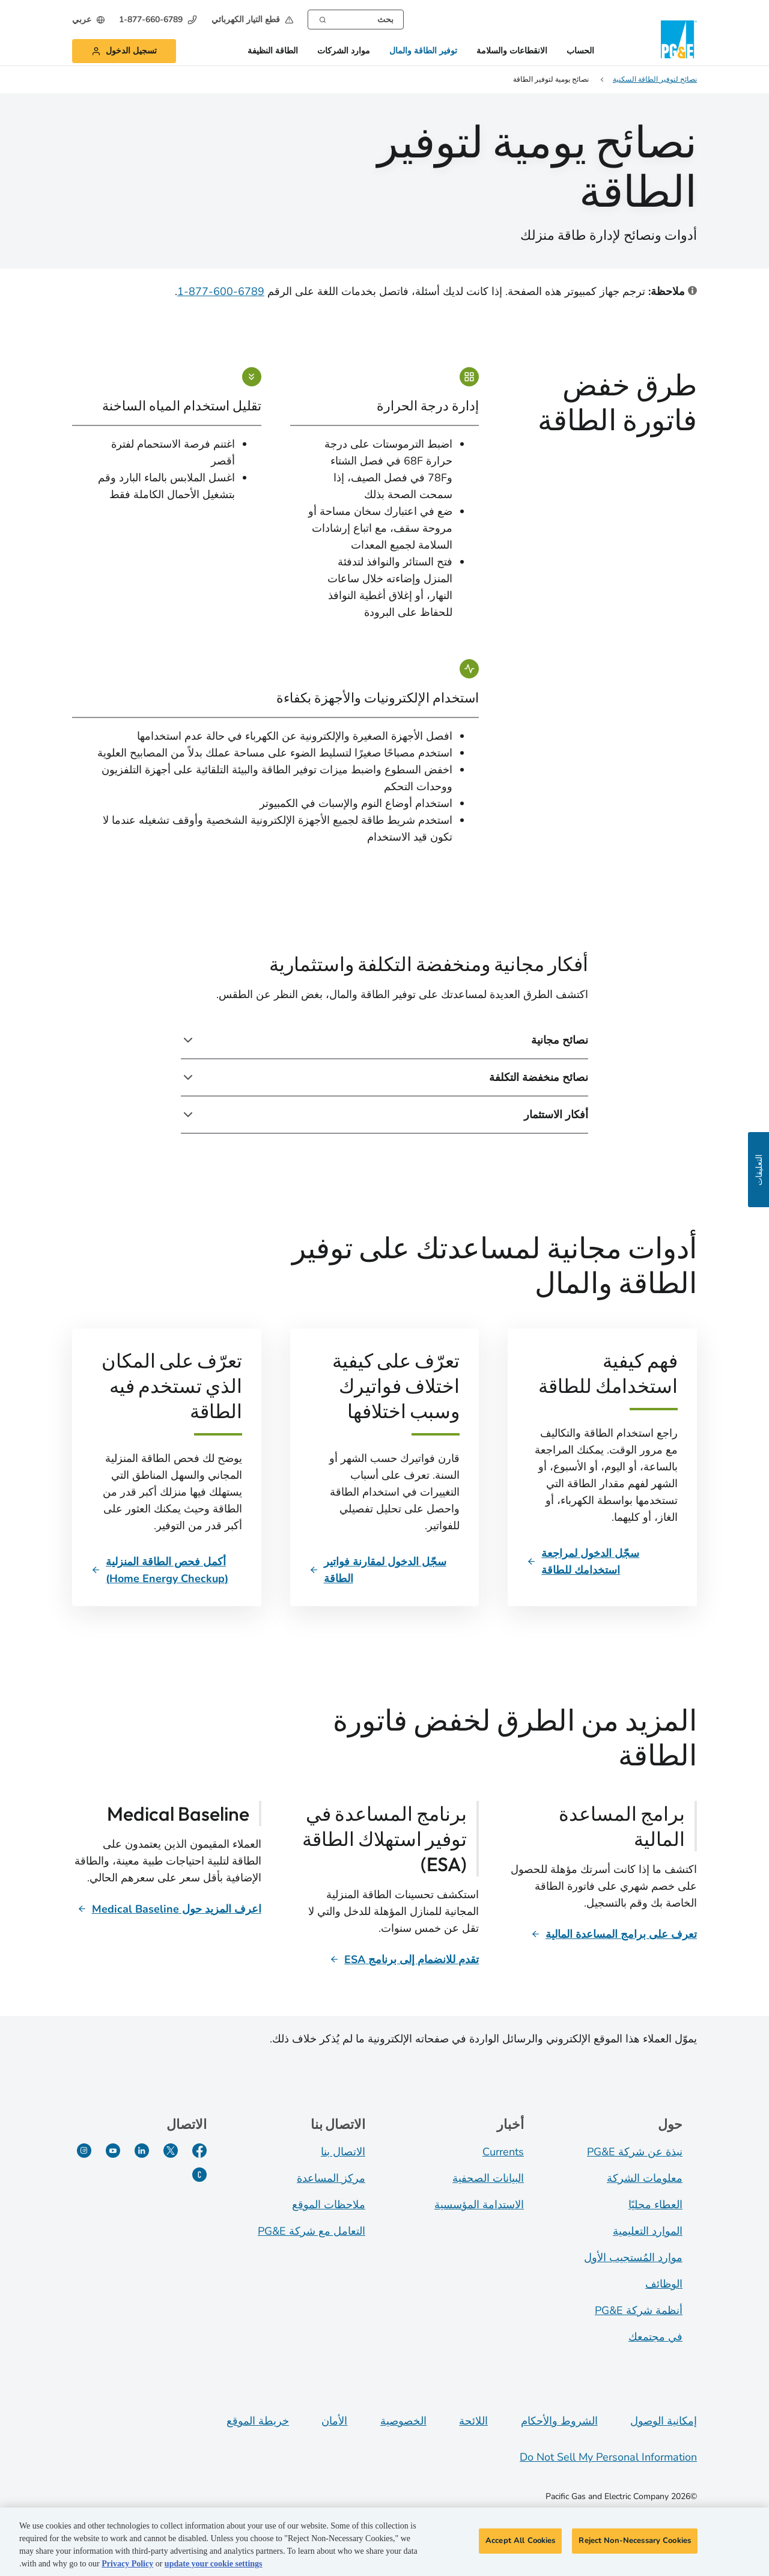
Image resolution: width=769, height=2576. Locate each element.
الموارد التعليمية (647, 2231)
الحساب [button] (580, 51)
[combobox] (356, 19)
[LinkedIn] (141, 2150)
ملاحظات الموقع (328, 2204)
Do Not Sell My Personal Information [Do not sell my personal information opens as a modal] (608, 2457)
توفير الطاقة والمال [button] (423, 51)
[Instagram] (84, 2150)
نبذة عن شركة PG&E (634, 2152)
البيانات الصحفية (488, 2178)
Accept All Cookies (520, 2544)
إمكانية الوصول (663, 2421)
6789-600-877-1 (220, 291)
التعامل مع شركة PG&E (311, 2231)
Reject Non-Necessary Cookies (635, 2544)
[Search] (322, 18)
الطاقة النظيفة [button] (273, 51)
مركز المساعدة (331, 2178)
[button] (252, 19)
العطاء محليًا (655, 2204)
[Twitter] (170, 2150)
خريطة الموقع (257, 2421)
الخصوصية (403, 2421)
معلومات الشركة (644, 2178)
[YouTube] (113, 2150)
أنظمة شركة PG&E (638, 2310)
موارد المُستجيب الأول (633, 2257)
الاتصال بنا (343, 2152)
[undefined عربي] (88, 19)
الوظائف (663, 2284)
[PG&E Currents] (199, 2174)
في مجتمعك (655, 2337)
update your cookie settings (214, 2567)
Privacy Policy (127, 2567)
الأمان (334, 2421)
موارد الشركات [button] (343, 51)
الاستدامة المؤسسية (479, 2204)
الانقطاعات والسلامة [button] (511, 51)
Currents (503, 2152)
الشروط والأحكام (559, 2421)
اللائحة (473, 2421)
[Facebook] (199, 2150)
